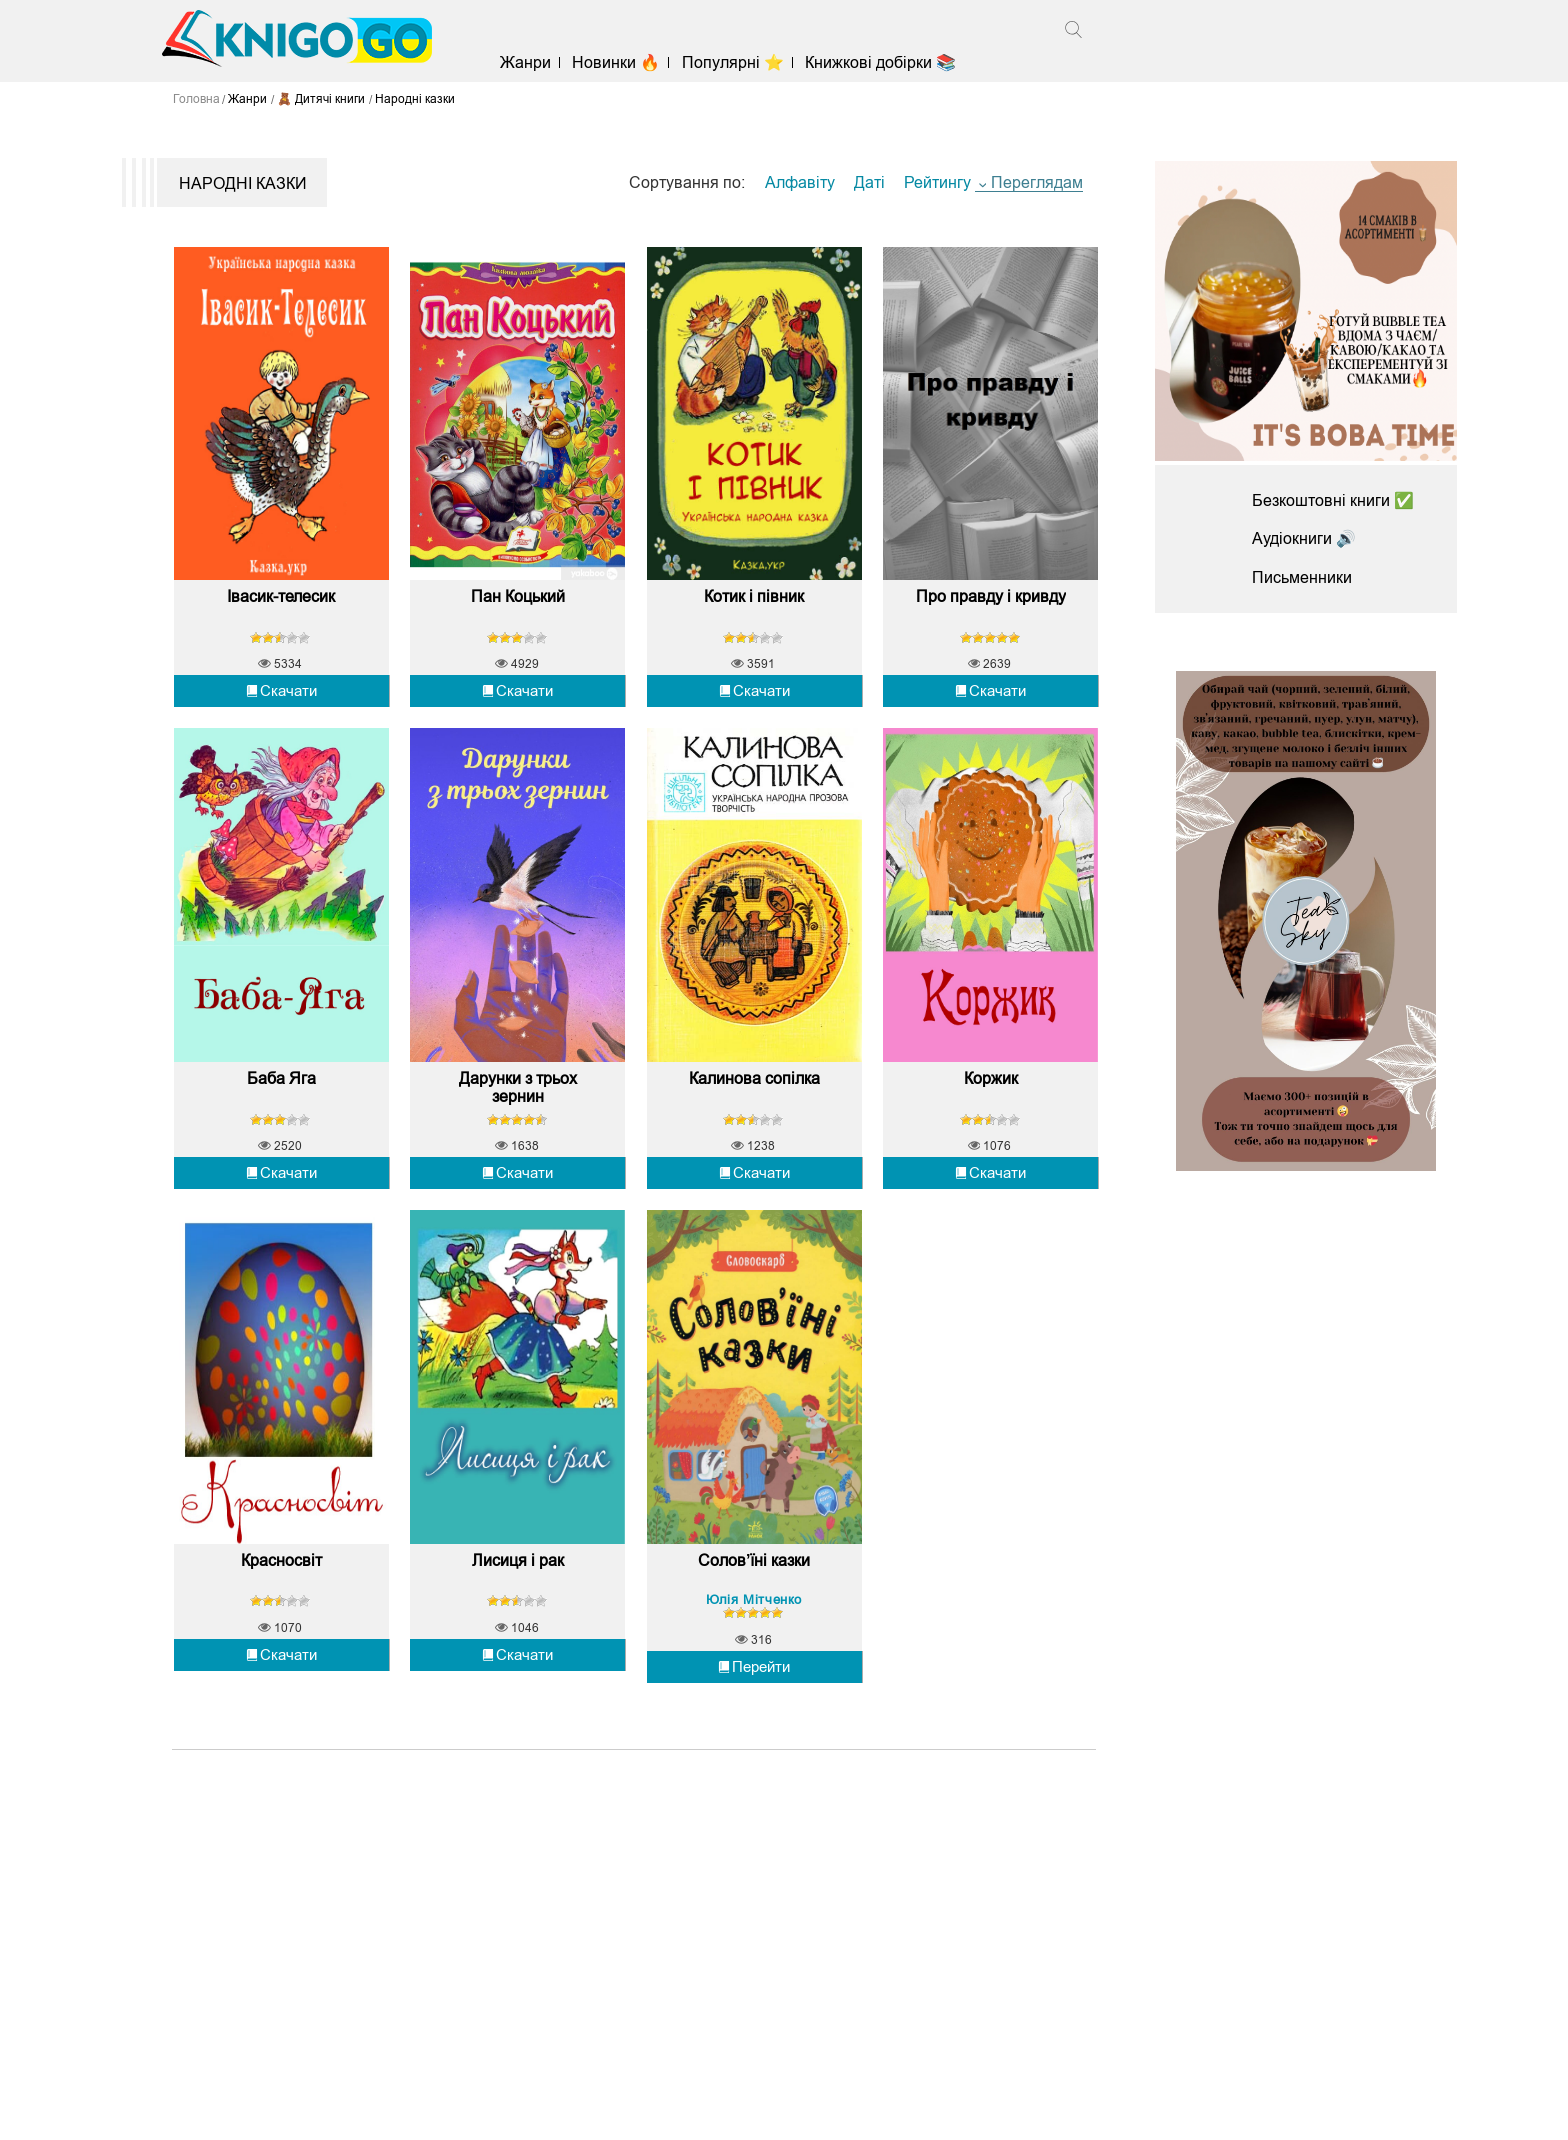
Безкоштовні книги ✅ (1333, 500)
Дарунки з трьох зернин (518, 1090)
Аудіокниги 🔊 (1304, 538)
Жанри (526, 62)
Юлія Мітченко (754, 1604)
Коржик (991, 1081)
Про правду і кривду (991, 598)
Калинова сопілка (754, 1081)
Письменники (1302, 577)
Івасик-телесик (281, 598)
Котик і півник (754, 598)
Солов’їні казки (754, 1565)
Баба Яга (281, 1081)
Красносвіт (281, 1565)
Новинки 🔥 (617, 62)
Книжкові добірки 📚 (880, 62)
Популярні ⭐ (733, 62)
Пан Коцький (518, 598)
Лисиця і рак (518, 1565)
